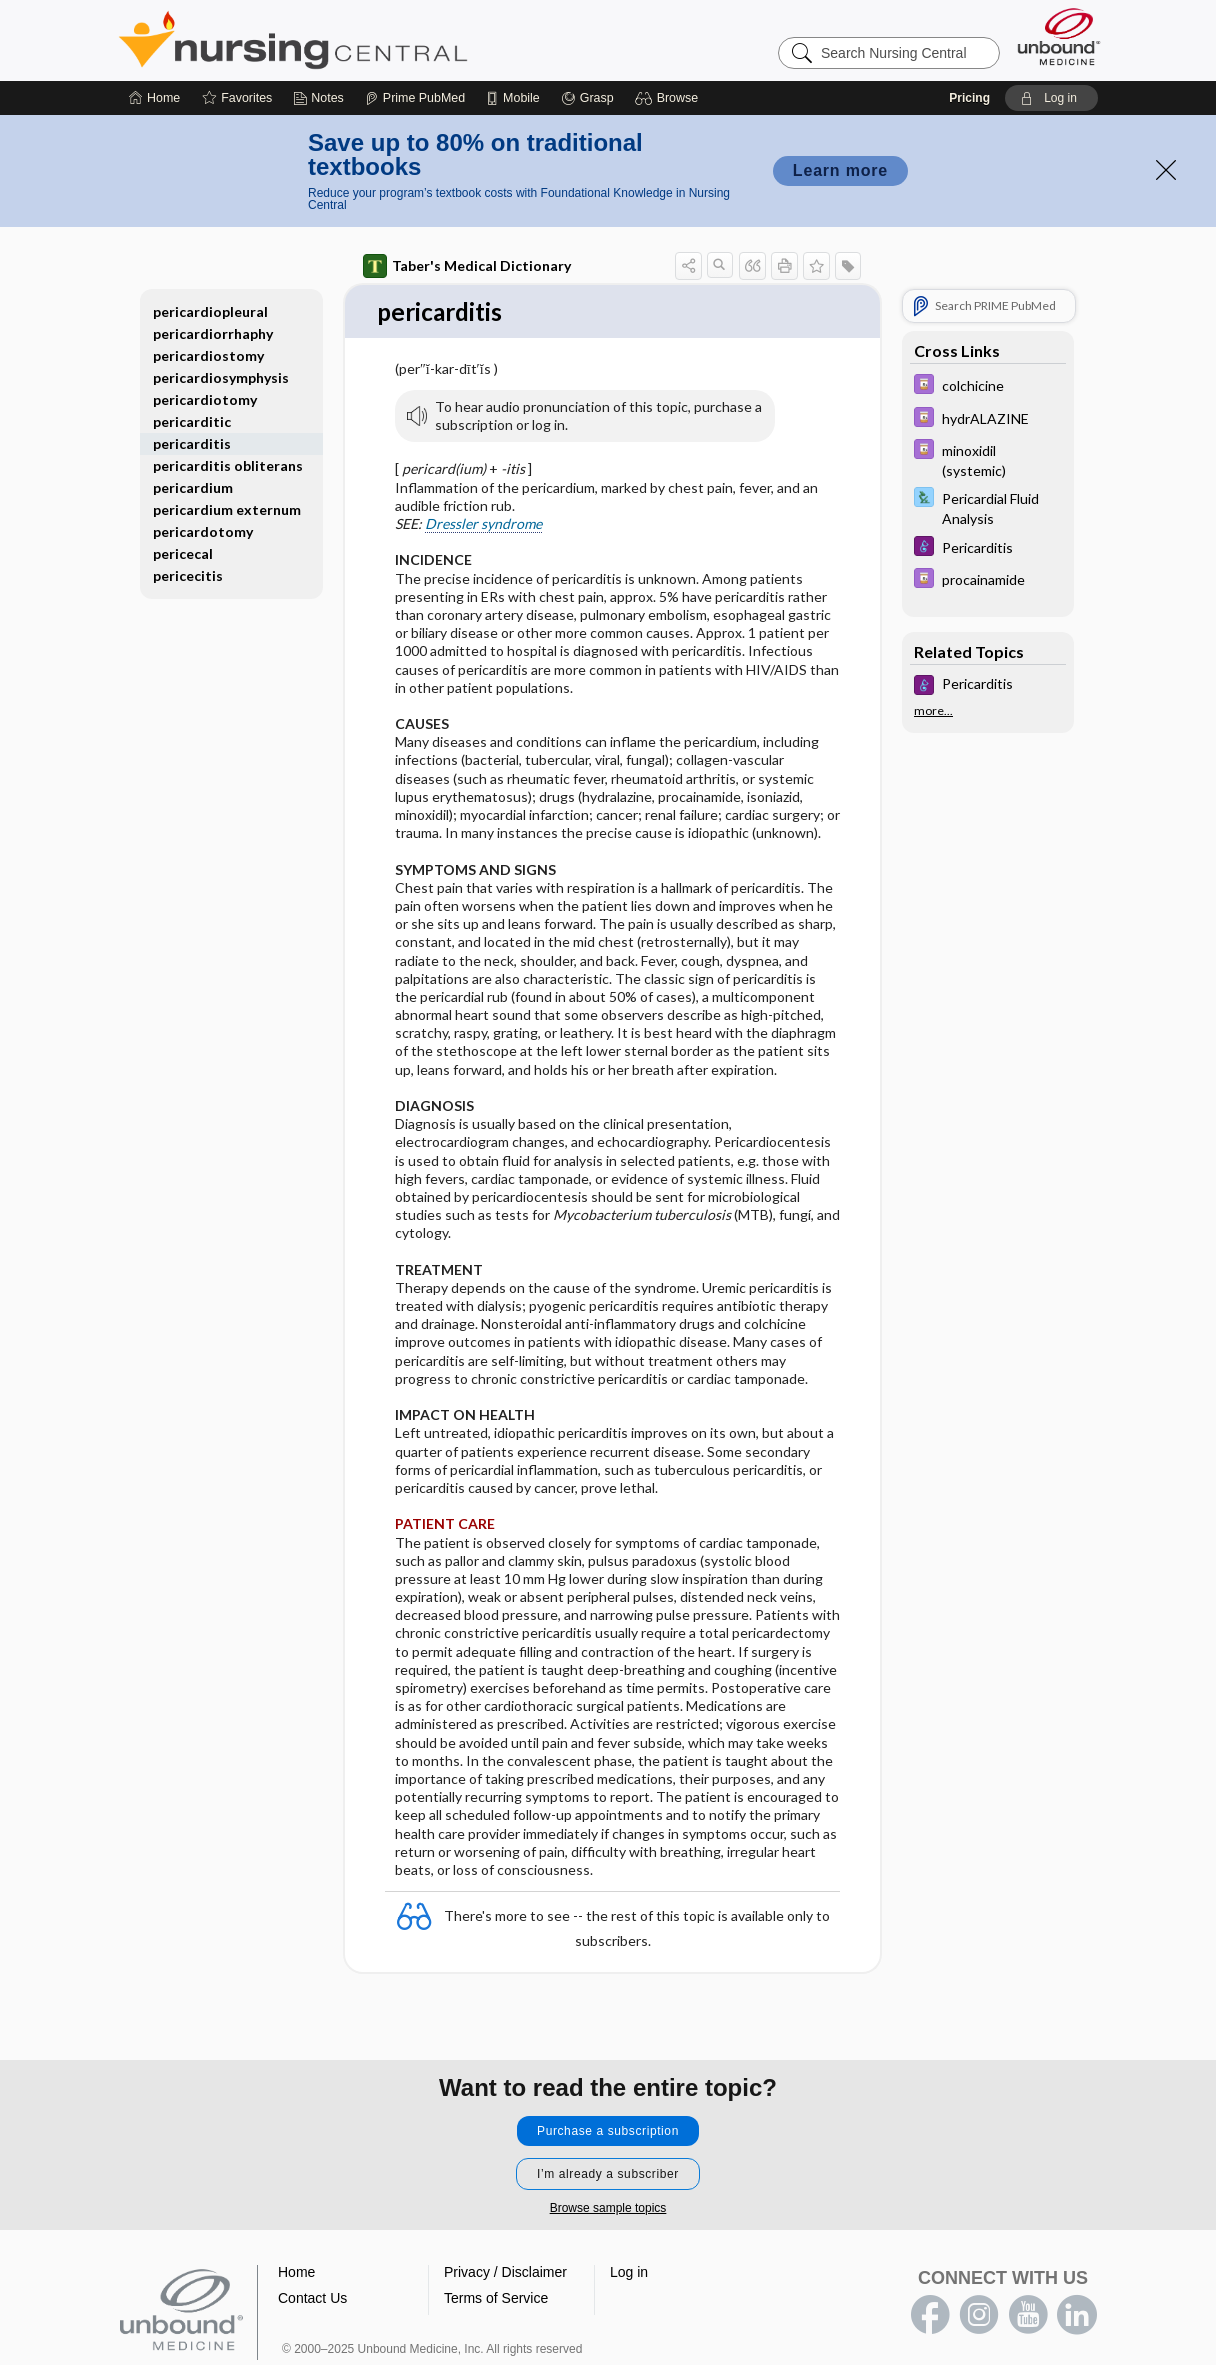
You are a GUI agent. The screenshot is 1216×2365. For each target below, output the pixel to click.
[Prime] (415, 98)
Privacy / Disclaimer (505, 2272)
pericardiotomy (205, 399)
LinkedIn (1077, 2315)
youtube (1028, 2315)
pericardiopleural (210, 311)
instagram (979, 2315)
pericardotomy (203, 531)
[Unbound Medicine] (1059, 36)
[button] (669, 98)
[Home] (154, 98)
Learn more (840, 170)
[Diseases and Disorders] (988, 548)
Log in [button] (629, 2272)
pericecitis (188, 575)
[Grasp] (587, 98)
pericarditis (192, 443)
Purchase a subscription (608, 2131)
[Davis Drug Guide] (988, 386)
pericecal (183, 553)
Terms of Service (496, 2298)
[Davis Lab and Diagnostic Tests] (988, 507)
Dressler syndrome (483, 524)
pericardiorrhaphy (213, 333)
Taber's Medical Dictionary (467, 266)
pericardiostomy (208, 355)
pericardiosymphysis (221, 377)
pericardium (193, 487)
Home (296, 2272)
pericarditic (192, 421)
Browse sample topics (608, 2208)
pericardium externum (227, 509)
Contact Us (312, 2298)
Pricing (969, 98)
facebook (930, 2315)
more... (933, 711)
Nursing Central (368, 40)
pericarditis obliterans (228, 465)
